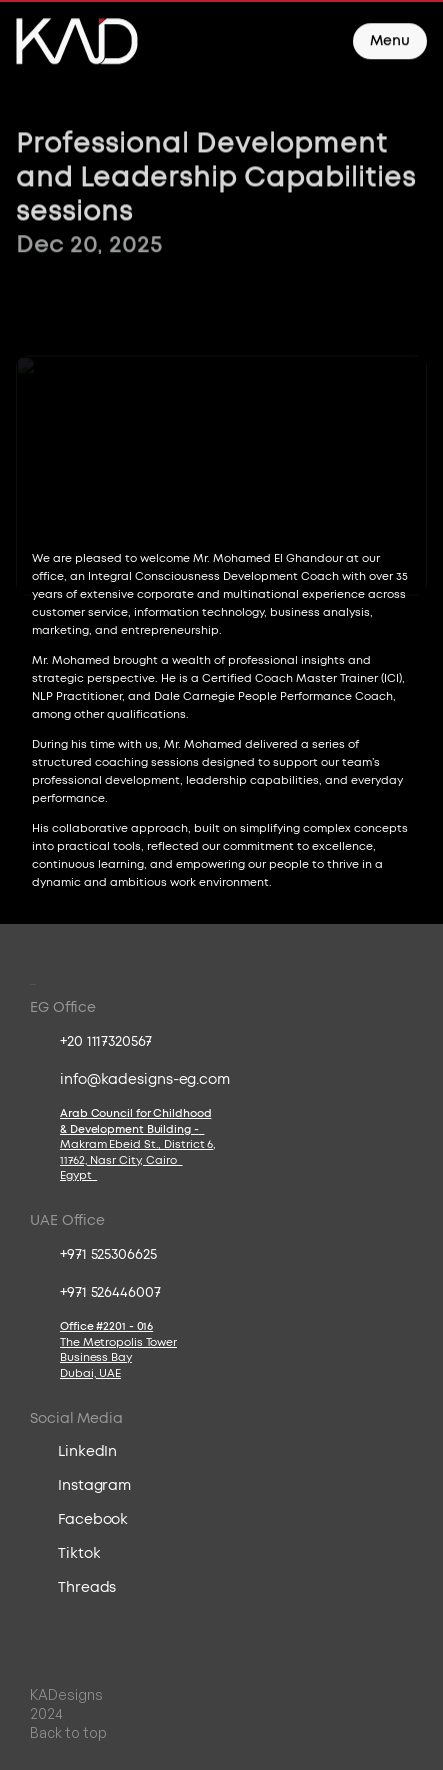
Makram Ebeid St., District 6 (136, 1144)
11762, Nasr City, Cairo (121, 1160)
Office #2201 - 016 (106, 1326)
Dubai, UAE (90, 1373)
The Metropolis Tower (118, 1342)
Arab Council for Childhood (135, 1113)
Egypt (78, 1175)
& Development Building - (132, 1129)
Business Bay (96, 1357)
